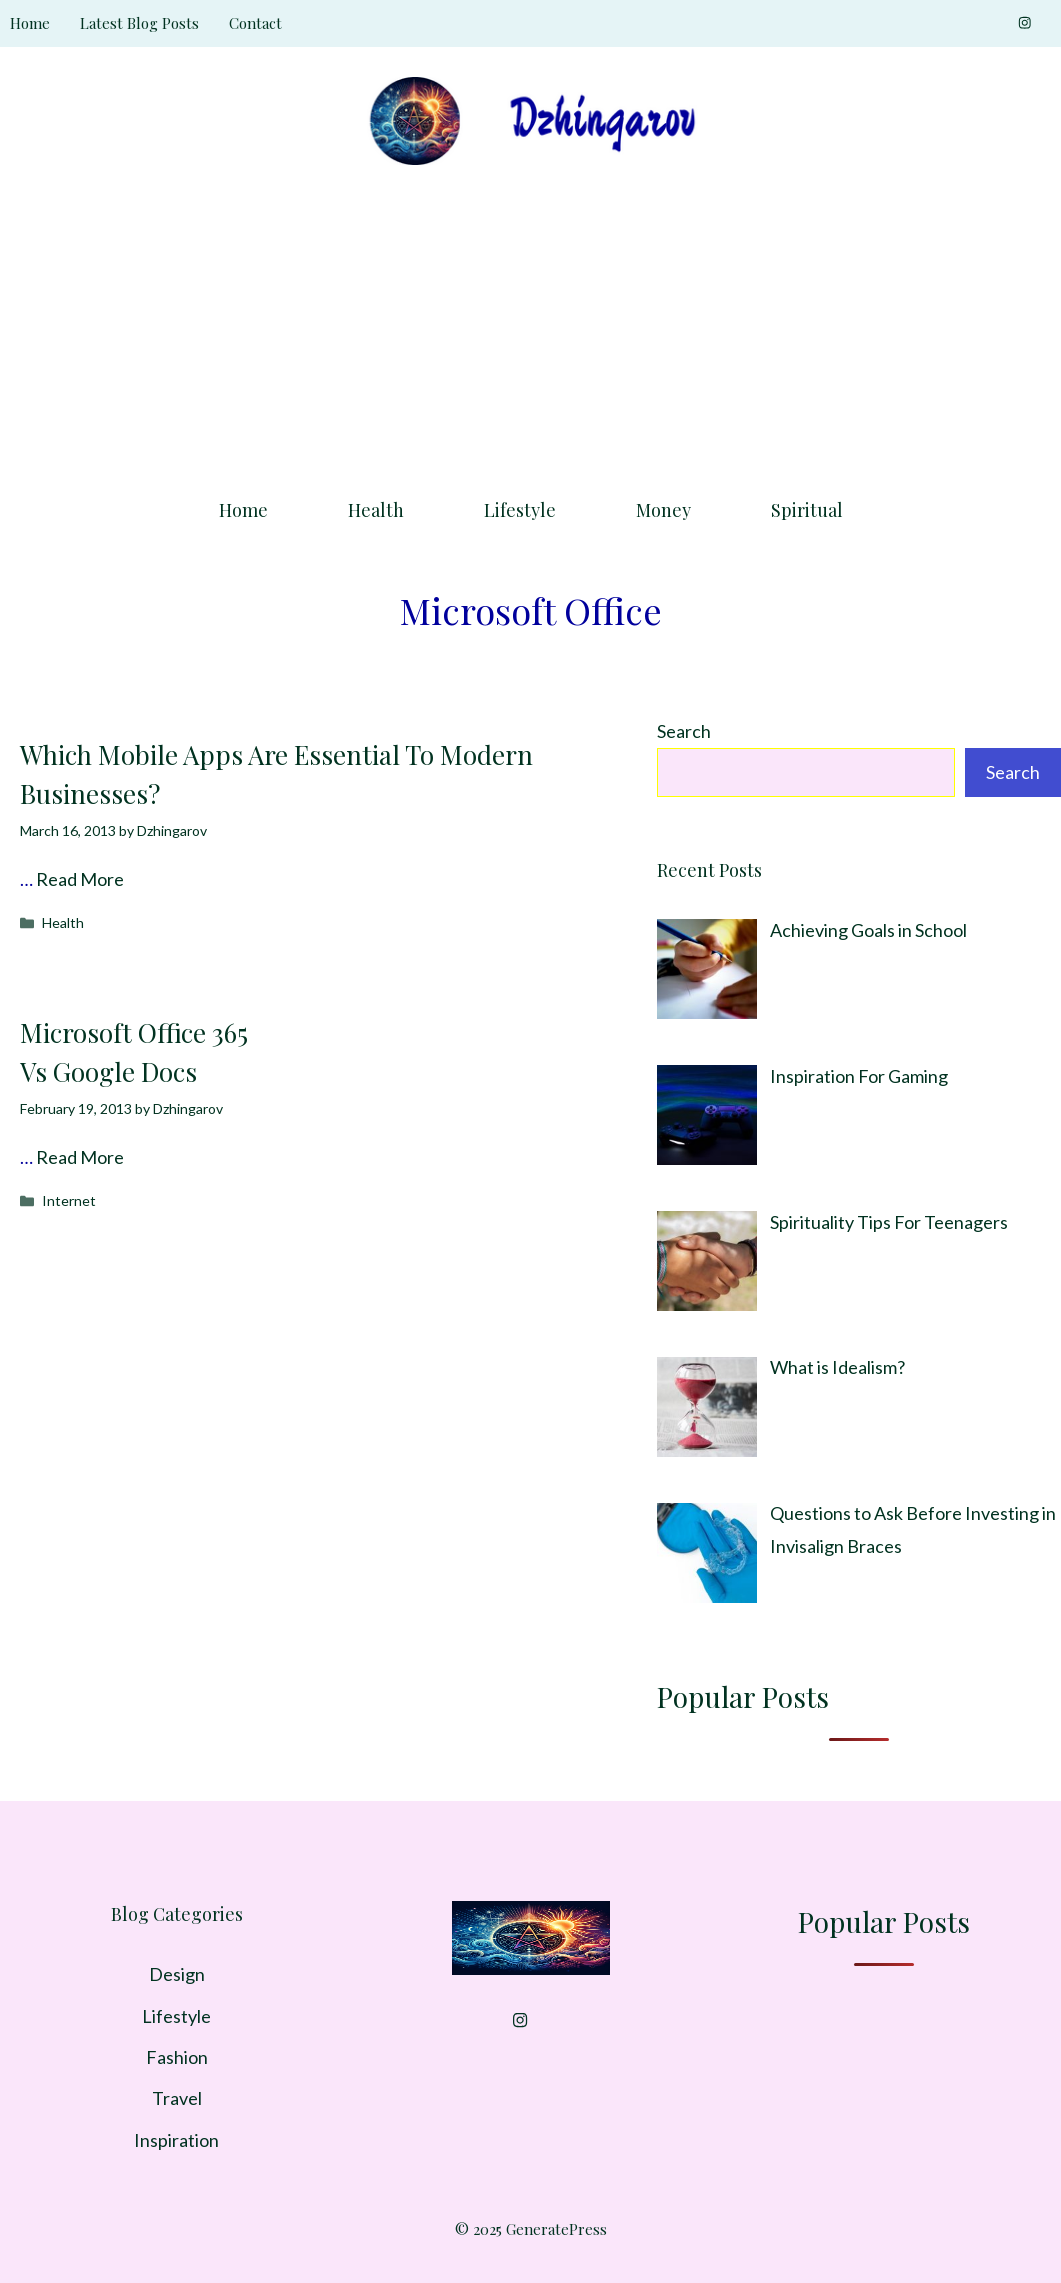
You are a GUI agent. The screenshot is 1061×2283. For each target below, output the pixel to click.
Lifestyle (520, 510)
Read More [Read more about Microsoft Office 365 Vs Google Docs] (80, 1157)
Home (30, 23)
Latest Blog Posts (139, 23)
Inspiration (176, 2140)
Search (684, 731)
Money (663, 510)
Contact (255, 23)
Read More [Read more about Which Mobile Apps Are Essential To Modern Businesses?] (80, 879)
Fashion (177, 2057)
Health (376, 510)
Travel (177, 2098)
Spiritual (807, 510)
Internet (69, 1200)
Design (177, 1974)
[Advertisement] (530, 325)
